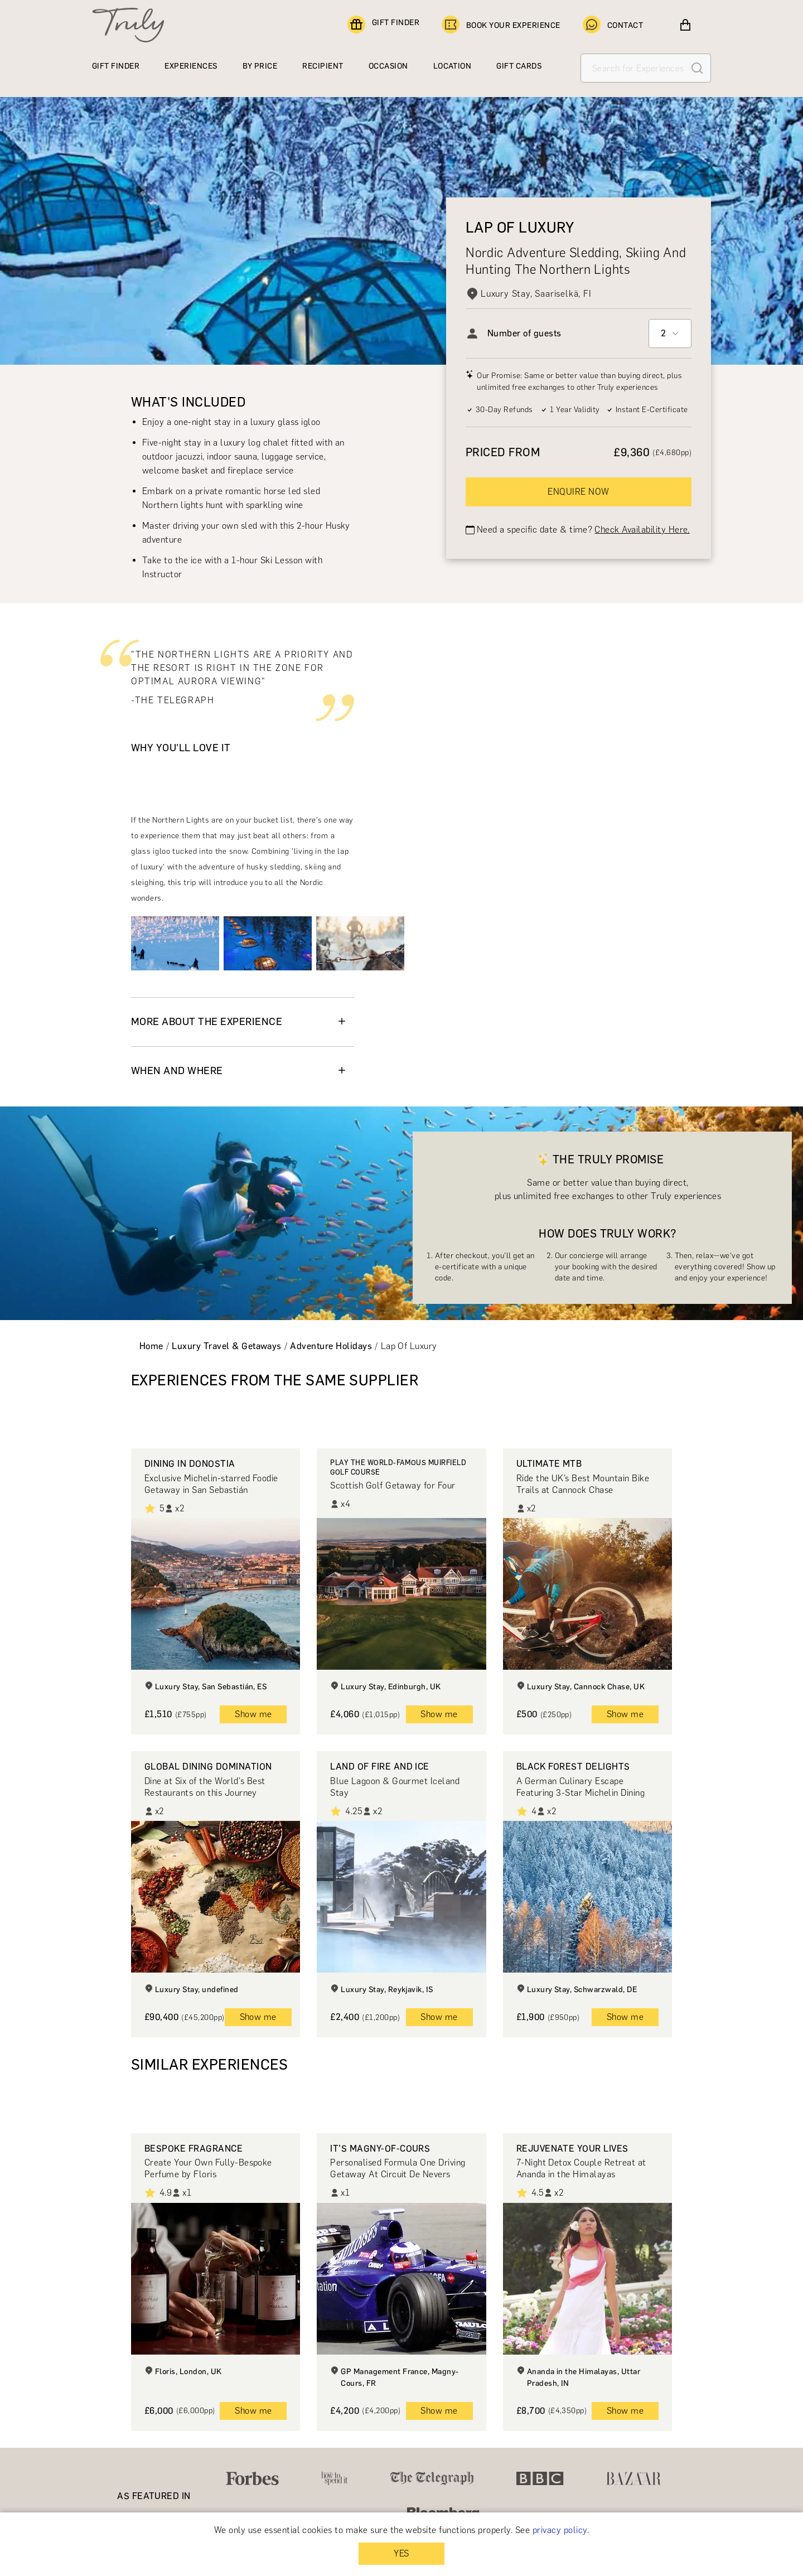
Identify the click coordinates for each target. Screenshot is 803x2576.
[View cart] (685, 25)
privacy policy (560, 2530)
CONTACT (613, 25)
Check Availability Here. (642, 529)
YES (401, 2553)
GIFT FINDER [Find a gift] (383, 25)
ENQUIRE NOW (578, 491)
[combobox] (670, 333)
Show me (253, 1714)
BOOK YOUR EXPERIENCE (501, 25)
